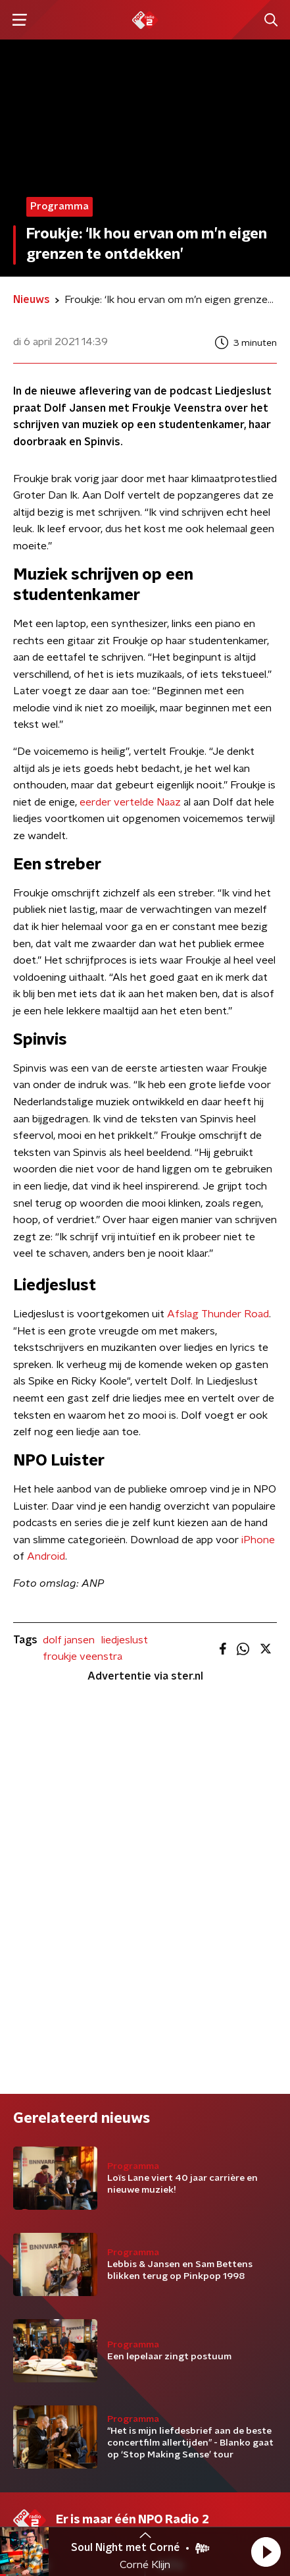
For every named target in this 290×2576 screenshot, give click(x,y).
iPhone (258, 1540)
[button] (266, 2552)
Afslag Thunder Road (218, 1314)
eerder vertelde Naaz (130, 802)
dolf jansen (69, 1640)
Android (46, 1556)
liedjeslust (124, 1640)
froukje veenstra (82, 1656)
